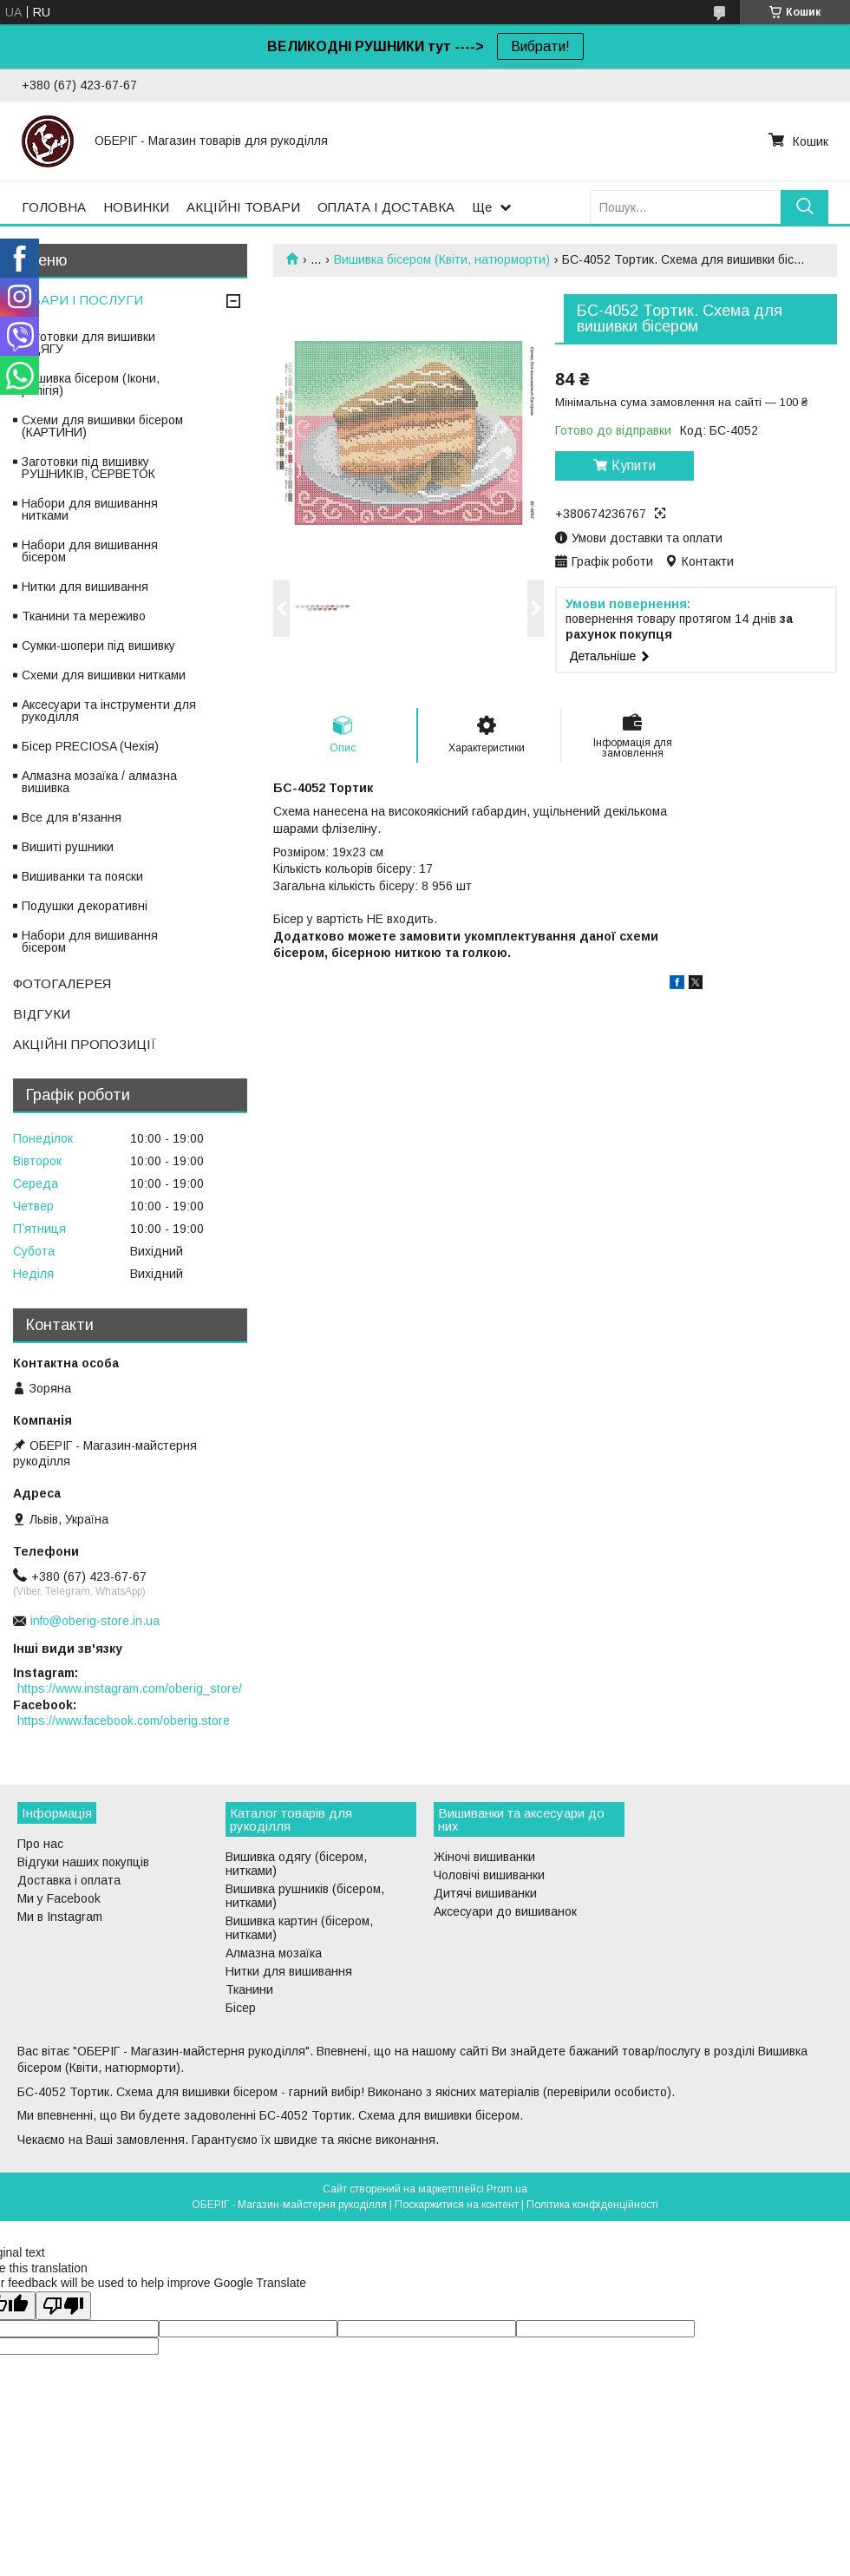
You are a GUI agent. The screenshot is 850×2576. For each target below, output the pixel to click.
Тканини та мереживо (84, 616)
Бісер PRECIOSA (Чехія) (90, 746)
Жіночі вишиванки (484, 1857)
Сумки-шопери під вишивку (98, 645)
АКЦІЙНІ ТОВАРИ (243, 207)
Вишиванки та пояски (82, 876)
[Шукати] (804, 207)
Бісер (241, 2008)
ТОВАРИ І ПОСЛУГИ (78, 299)
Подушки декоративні (84, 906)
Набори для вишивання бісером (90, 551)
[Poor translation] (63, 2305)
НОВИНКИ (136, 207)
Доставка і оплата (69, 1880)
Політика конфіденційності (592, 2205)
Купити (633, 465)
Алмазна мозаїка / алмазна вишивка (99, 782)
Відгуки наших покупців (83, 1862)
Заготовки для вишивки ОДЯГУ (88, 343)
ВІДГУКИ (41, 1013)
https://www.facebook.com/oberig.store (123, 1720)
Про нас (40, 1844)
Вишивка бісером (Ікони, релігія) (91, 384)
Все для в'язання (71, 817)
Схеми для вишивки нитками (104, 675)
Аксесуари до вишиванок (505, 1911)
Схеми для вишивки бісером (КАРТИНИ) (102, 426)
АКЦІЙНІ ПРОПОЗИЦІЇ (84, 1044)
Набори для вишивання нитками (90, 509)
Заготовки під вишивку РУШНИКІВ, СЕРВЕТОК (88, 468)
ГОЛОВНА (54, 207)
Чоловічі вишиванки (489, 1875)
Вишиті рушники (68, 847)
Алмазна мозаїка (274, 1953)
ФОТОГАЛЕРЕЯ (62, 983)
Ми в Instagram (59, 1917)
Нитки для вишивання (85, 586)
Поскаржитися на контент (457, 2205)
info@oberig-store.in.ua (95, 1621)
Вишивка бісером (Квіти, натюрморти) (442, 259)
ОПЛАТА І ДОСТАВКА (385, 207)
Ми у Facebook (59, 1898)
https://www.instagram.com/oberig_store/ (129, 1688)
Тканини (249, 1989)
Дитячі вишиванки (485, 1893)
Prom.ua (507, 2189)
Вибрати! (540, 46)
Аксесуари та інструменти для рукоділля (109, 711)
